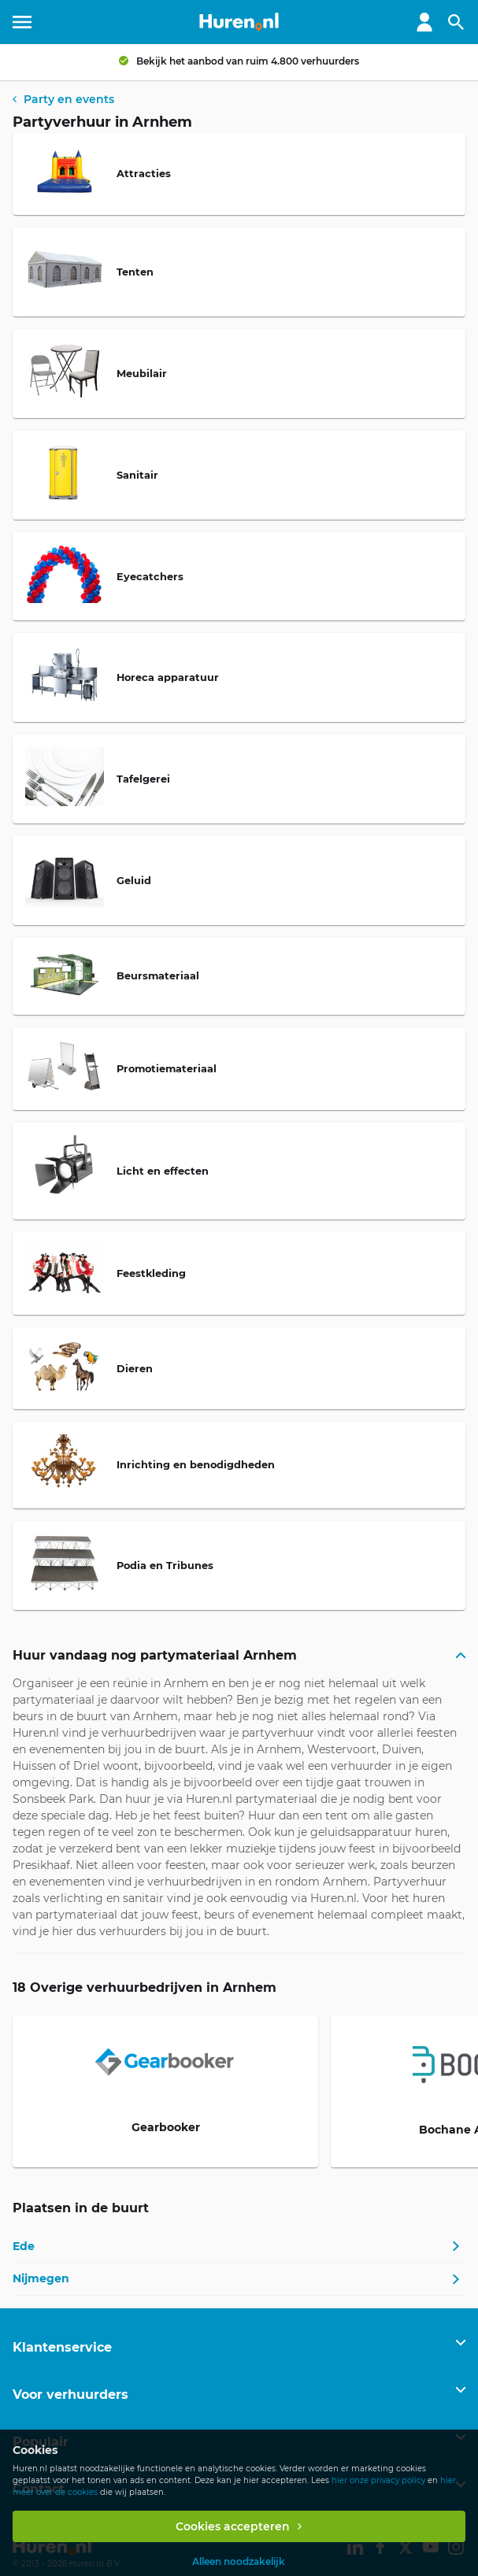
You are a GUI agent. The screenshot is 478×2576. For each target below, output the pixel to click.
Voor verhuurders (70, 2394)
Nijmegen (41, 2278)
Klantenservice (62, 2347)
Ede (24, 2246)
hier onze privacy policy (378, 2480)
